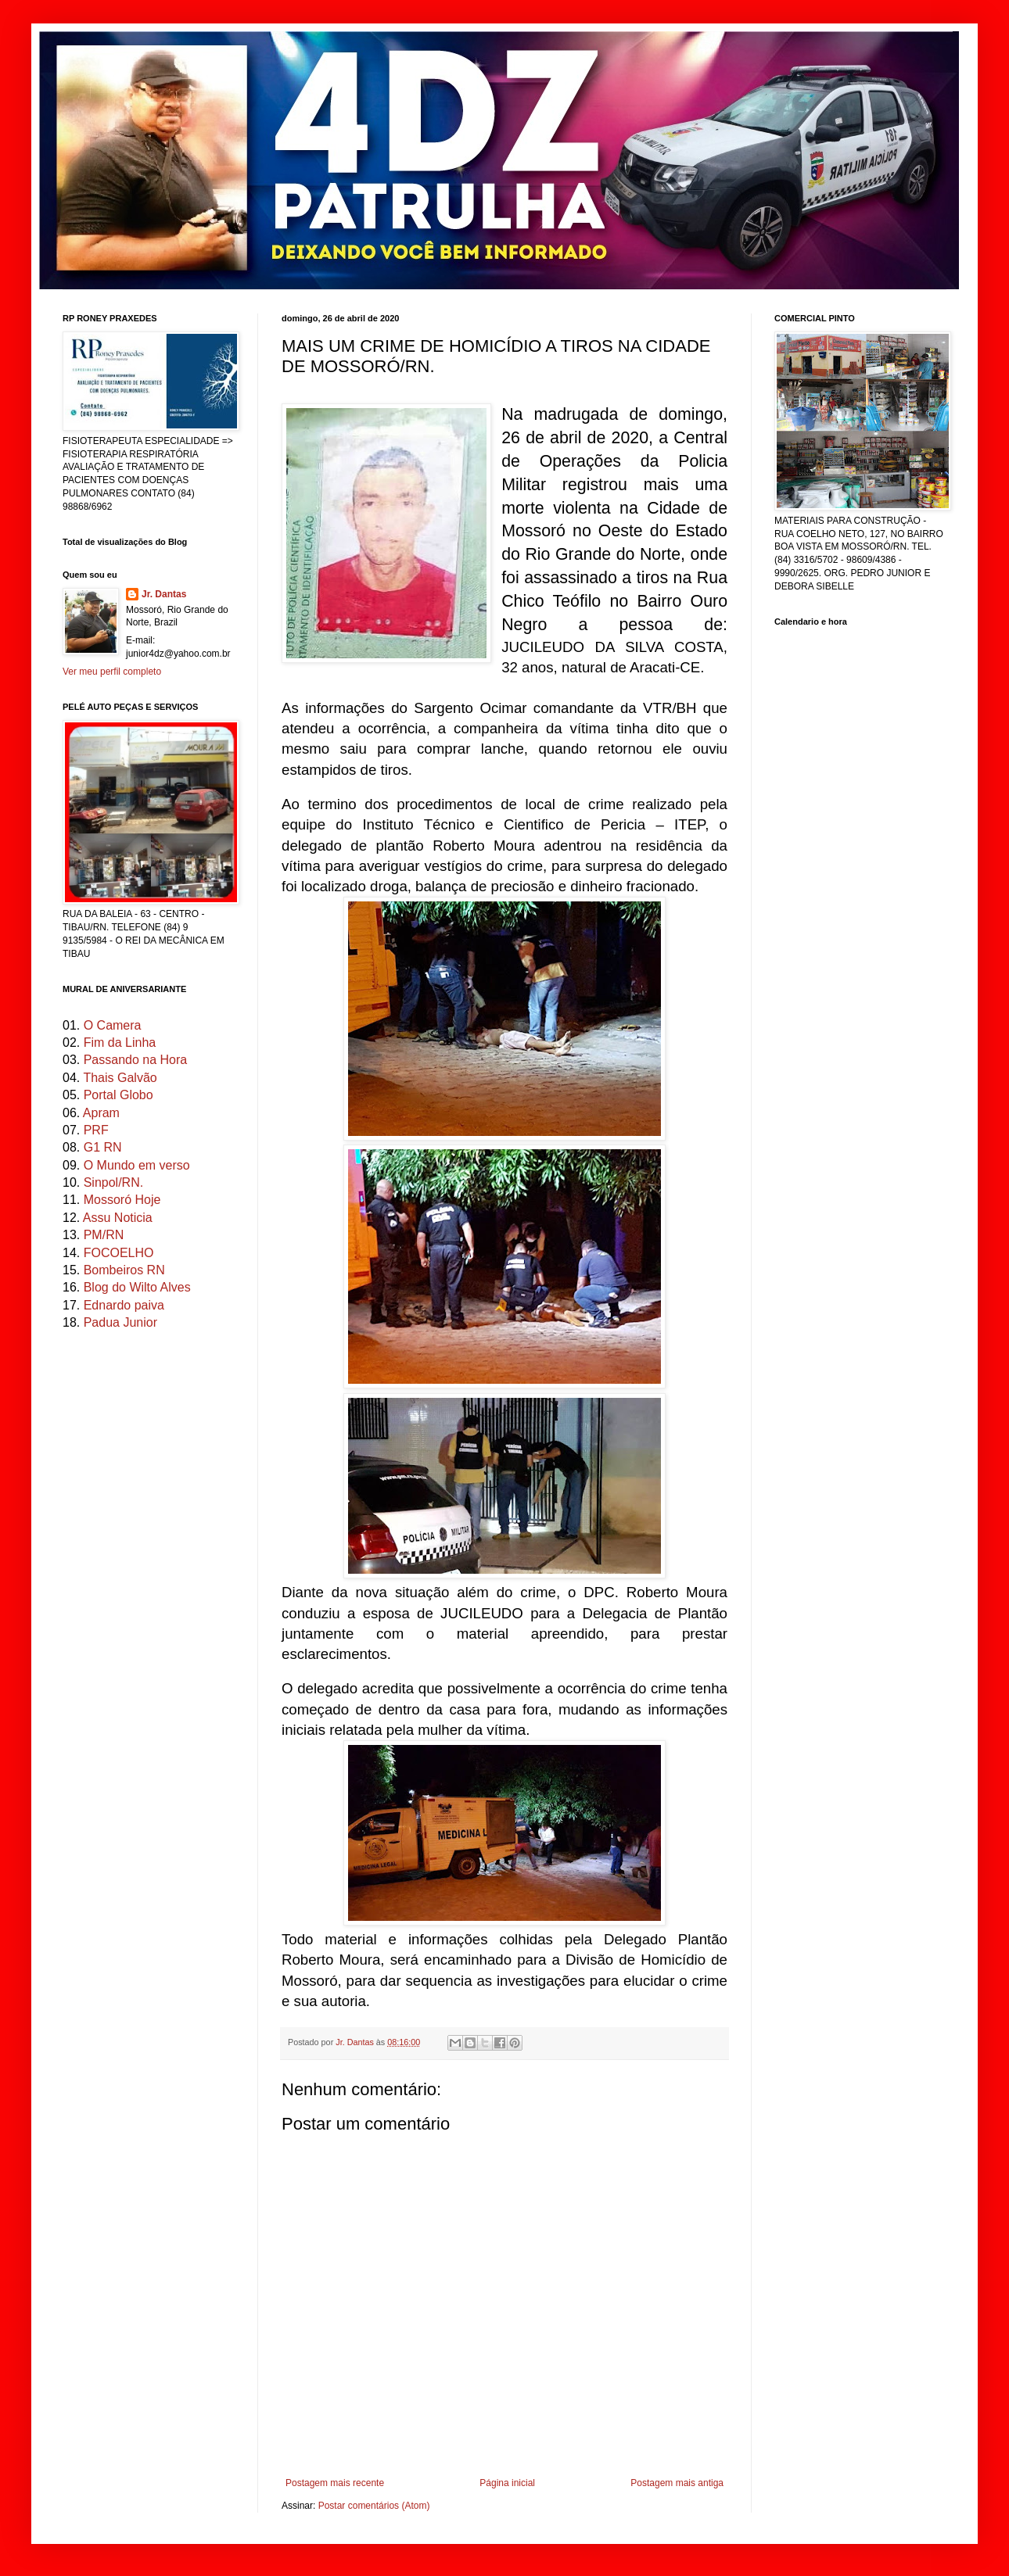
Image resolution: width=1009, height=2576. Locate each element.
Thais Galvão (119, 1077)
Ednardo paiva (124, 1305)
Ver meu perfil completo (112, 671)
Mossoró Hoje (122, 1199)
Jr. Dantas (356, 2042)
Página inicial (507, 2482)
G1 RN (103, 1147)
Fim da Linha (120, 1042)
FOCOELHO (119, 1252)
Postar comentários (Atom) (374, 2505)
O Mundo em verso (137, 1165)
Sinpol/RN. (113, 1182)
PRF (96, 1130)
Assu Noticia (118, 1217)
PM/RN (104, 1234)
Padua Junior (120, 1322)
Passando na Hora (136, 1059)
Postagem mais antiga (677, 2482)
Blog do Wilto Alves (137, 1287)
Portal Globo (118, 1095)
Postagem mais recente (334, 2482)
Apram (101, 1113)
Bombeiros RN (124, 1270)
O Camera (113, 1025)
